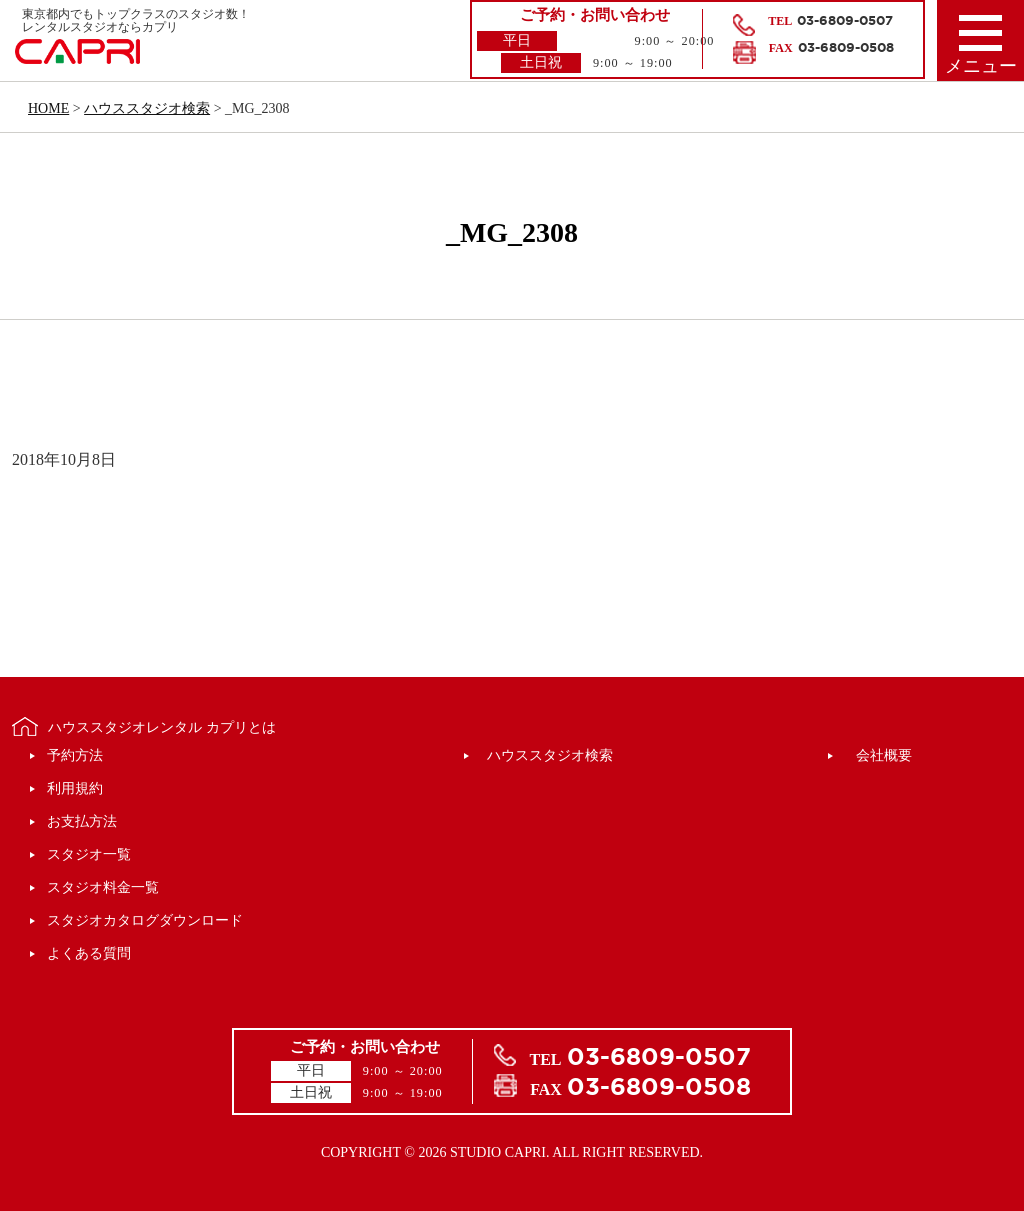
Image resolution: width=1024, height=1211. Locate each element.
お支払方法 (82, 821)
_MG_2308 (512, 232)
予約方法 (75, 755)
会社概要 (884, 755)
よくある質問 (89, 953)
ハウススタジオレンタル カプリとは (162, 727)
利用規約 (75, 788)
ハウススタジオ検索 (550, 755)
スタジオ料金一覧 (103, 887)
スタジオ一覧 (89, 854)
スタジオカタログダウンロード (145, 920)
